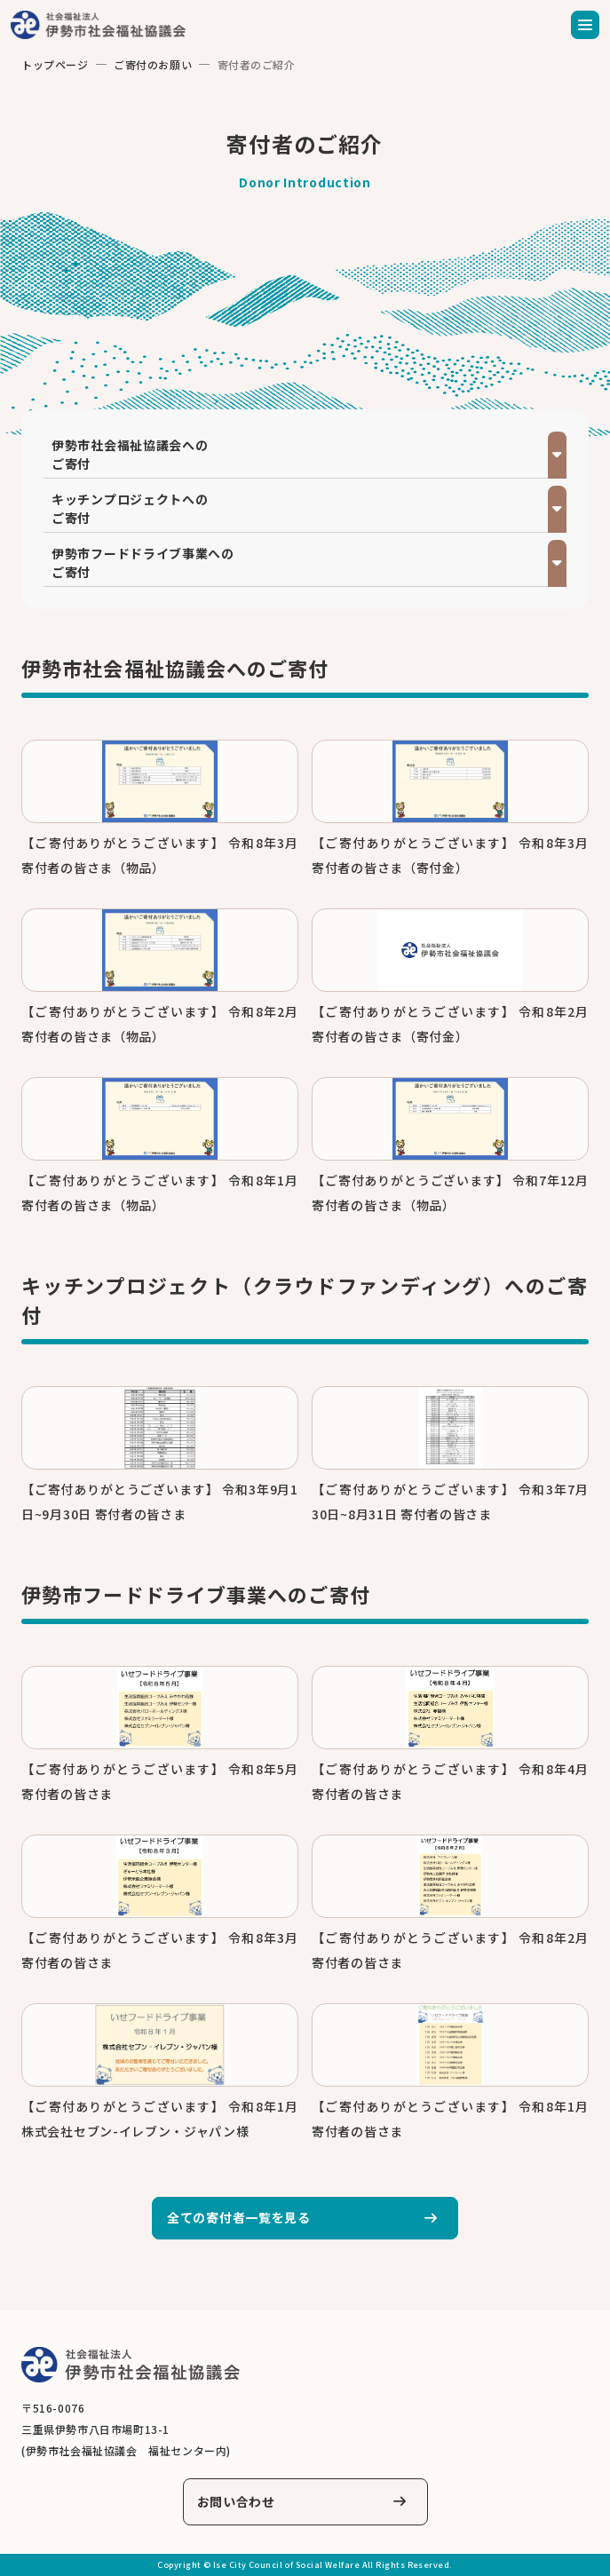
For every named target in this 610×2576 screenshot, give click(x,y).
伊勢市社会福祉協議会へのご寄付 (129, 454)
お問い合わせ (236, 2501)
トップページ (55, 64)
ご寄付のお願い (153, 64)
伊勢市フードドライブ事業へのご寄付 (142, 562)
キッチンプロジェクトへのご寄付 (129, 508)
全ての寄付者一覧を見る (239, 2217)
